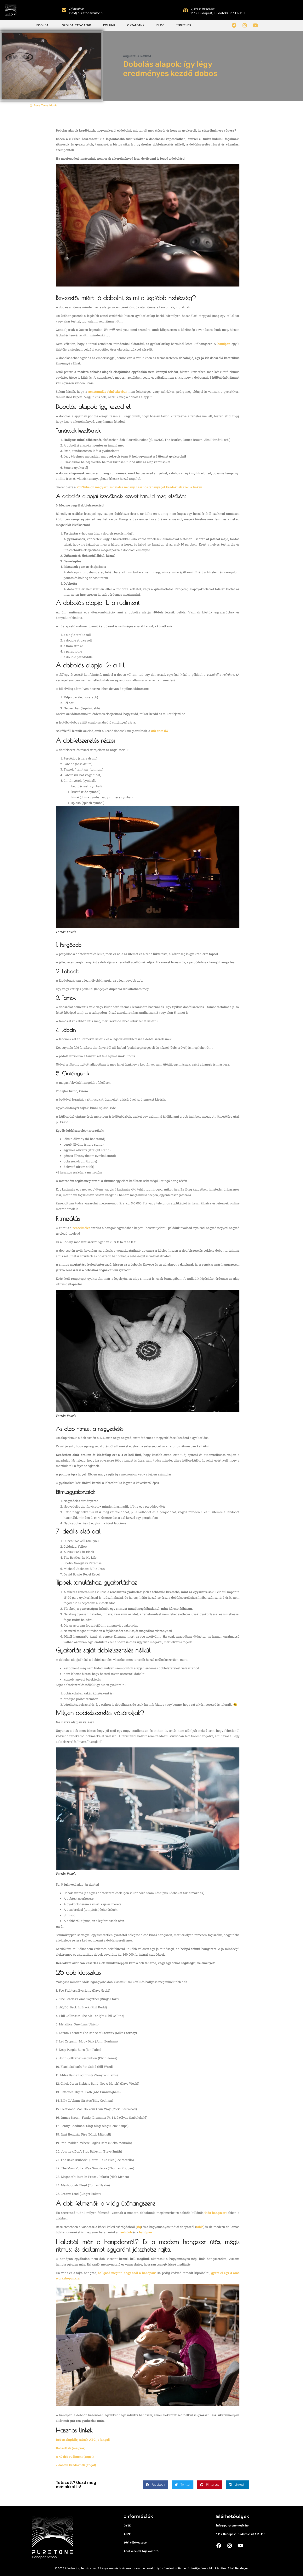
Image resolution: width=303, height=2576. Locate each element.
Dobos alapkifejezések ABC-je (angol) (83, 2439)
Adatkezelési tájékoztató (141, 2551)
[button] (155, 2484)
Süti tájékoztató (135, 2542)
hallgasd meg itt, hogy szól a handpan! (127, 2273)
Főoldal (43, 25)
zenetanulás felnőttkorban (107, 391)
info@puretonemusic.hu (232, 2525)
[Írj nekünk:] (64, 10)
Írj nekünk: (76, 8)
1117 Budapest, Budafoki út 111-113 (240, 2534)
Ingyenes (183, 25)
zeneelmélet (81, 1228)
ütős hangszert (215, 2213)
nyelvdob (125, 2232)
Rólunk (109, 25)
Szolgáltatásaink (76, 25)
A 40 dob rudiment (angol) (75, 2457)
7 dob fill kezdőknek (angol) (76, 2465)
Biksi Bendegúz (238, 2568)
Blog (160, 25)
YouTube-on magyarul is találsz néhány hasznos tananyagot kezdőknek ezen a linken (139, 487)
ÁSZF (127, 2534)
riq (139, 2227)
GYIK (127, 2525)
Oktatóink (135, 25)
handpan (223, 344)
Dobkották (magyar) (70, 2448)
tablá (199, 2227)
